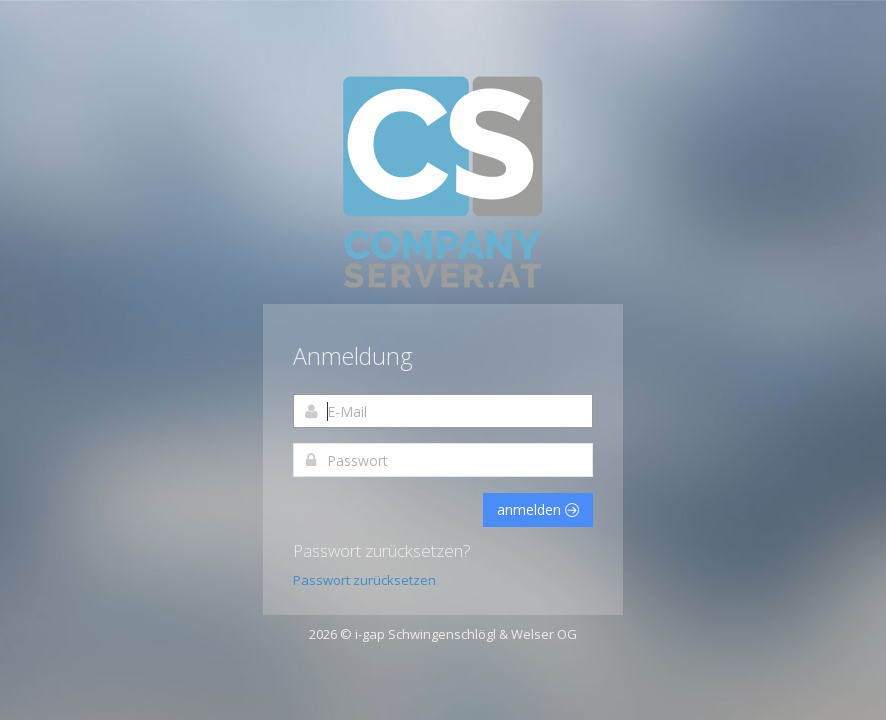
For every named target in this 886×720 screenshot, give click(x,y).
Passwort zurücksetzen (364, 580)
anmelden (538, 509)
